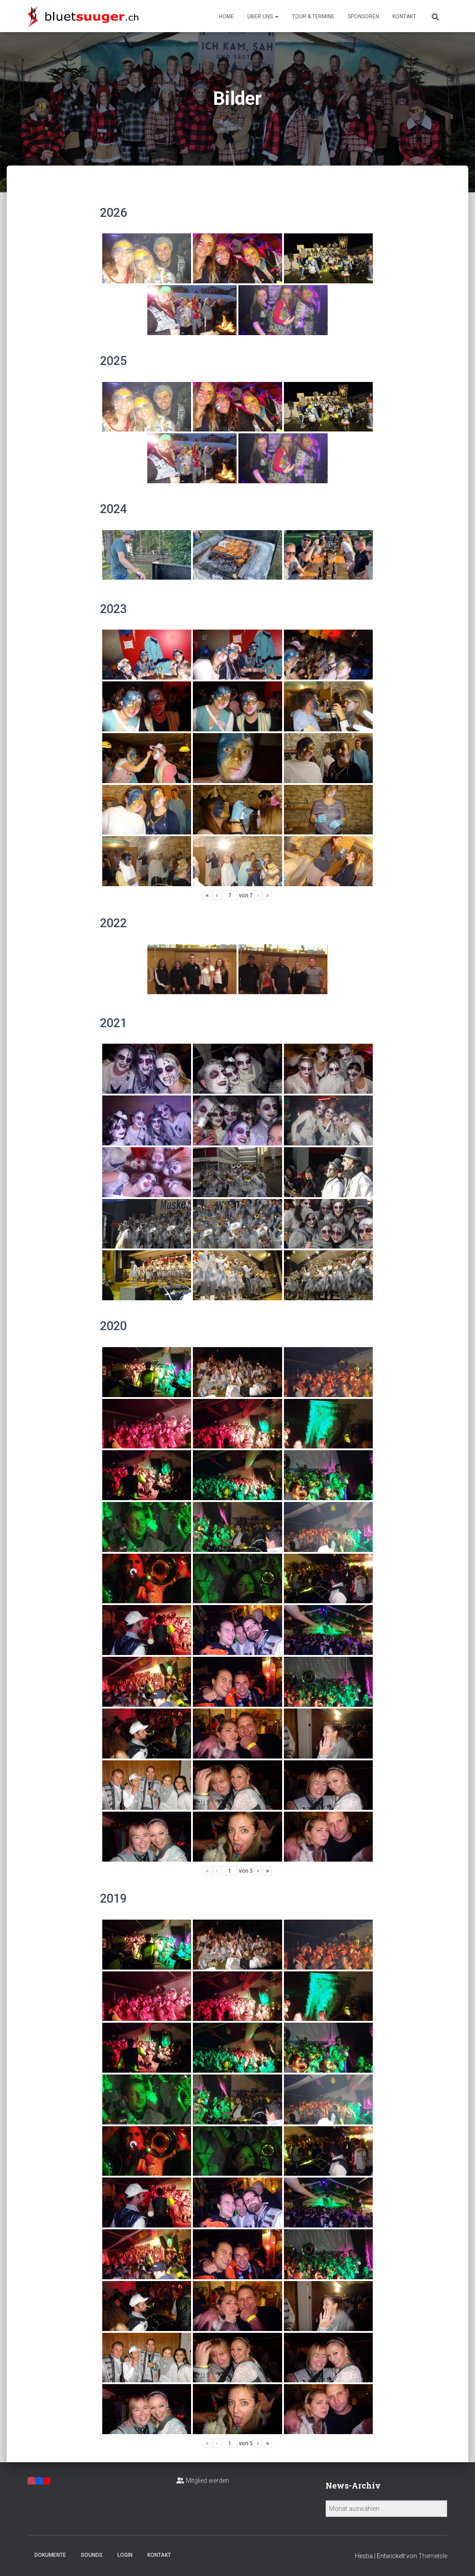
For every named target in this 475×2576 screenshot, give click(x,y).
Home (226, 16)
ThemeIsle (432, 2555)
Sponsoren (363, 16)
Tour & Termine (313, 16)
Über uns (263, 16)
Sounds (92, 2555)
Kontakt (404, 16)
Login (125, 2555)
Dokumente (50, 2555)
